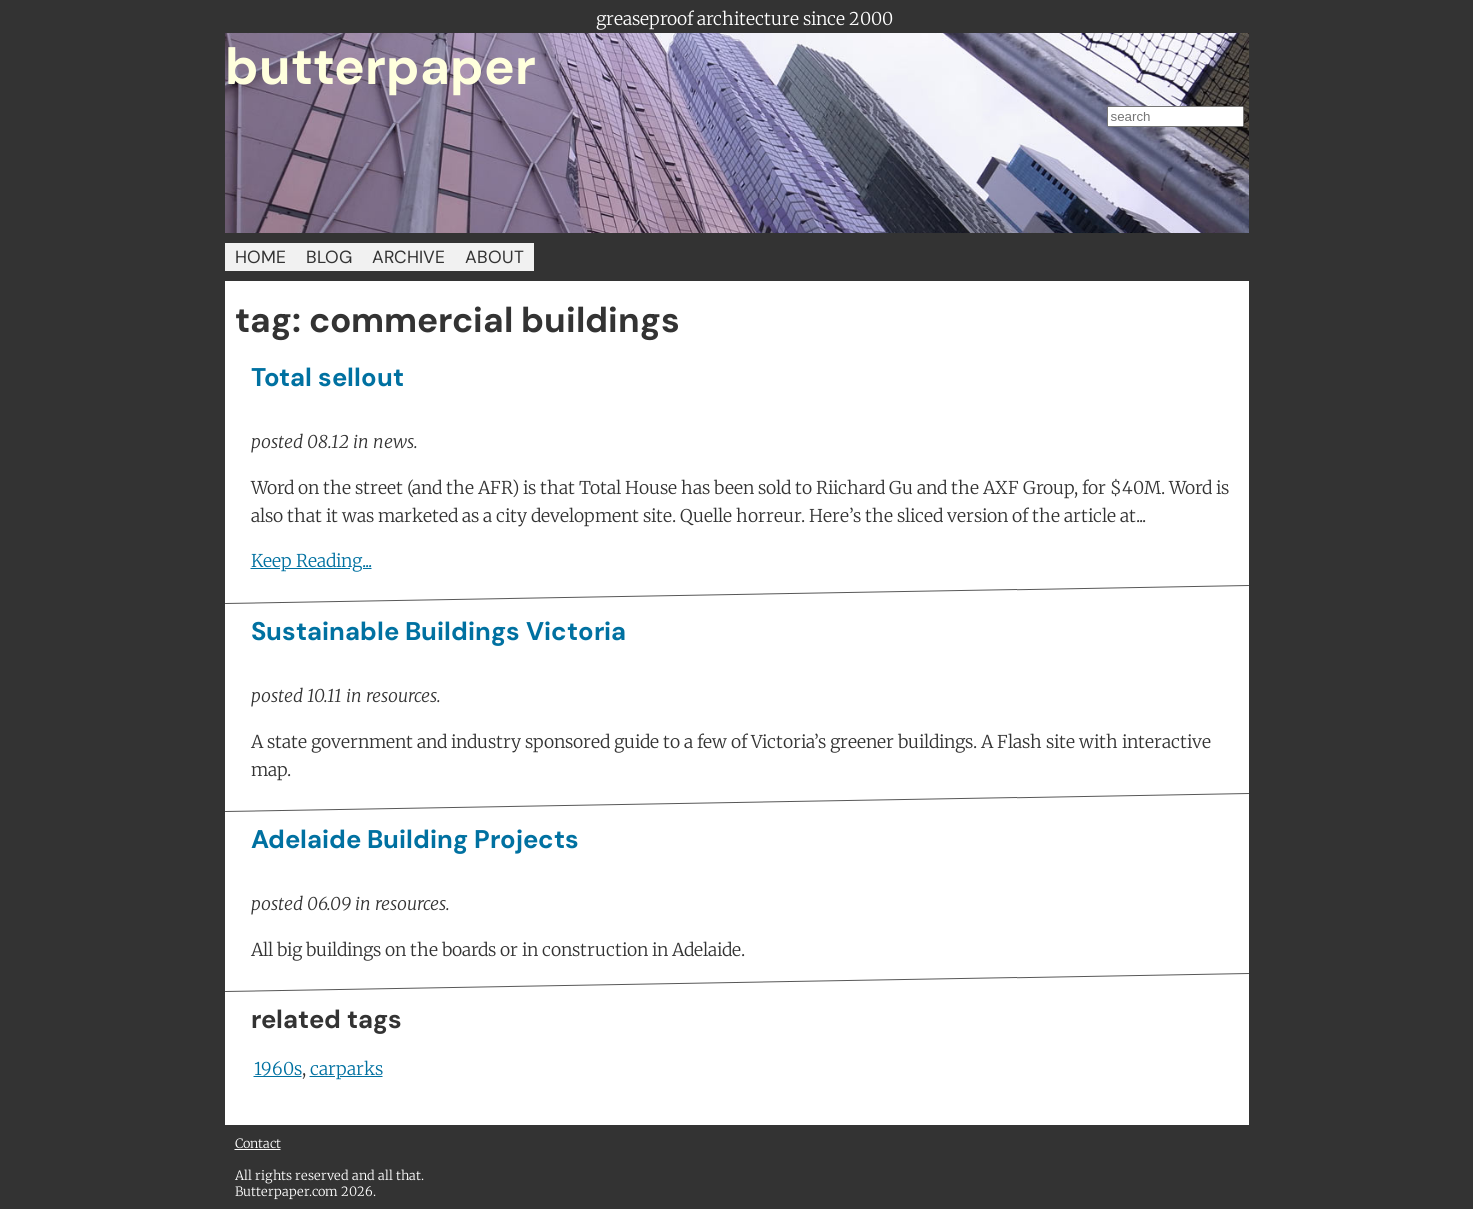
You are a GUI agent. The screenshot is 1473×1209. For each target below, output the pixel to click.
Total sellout (327, 377)
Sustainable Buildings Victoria (438, 631)
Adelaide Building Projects (415, 839)
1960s (278, 1069)
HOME (260, 257)
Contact (258, 1143)
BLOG (329, 257)
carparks (346, 1069)
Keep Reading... (311, 561)
